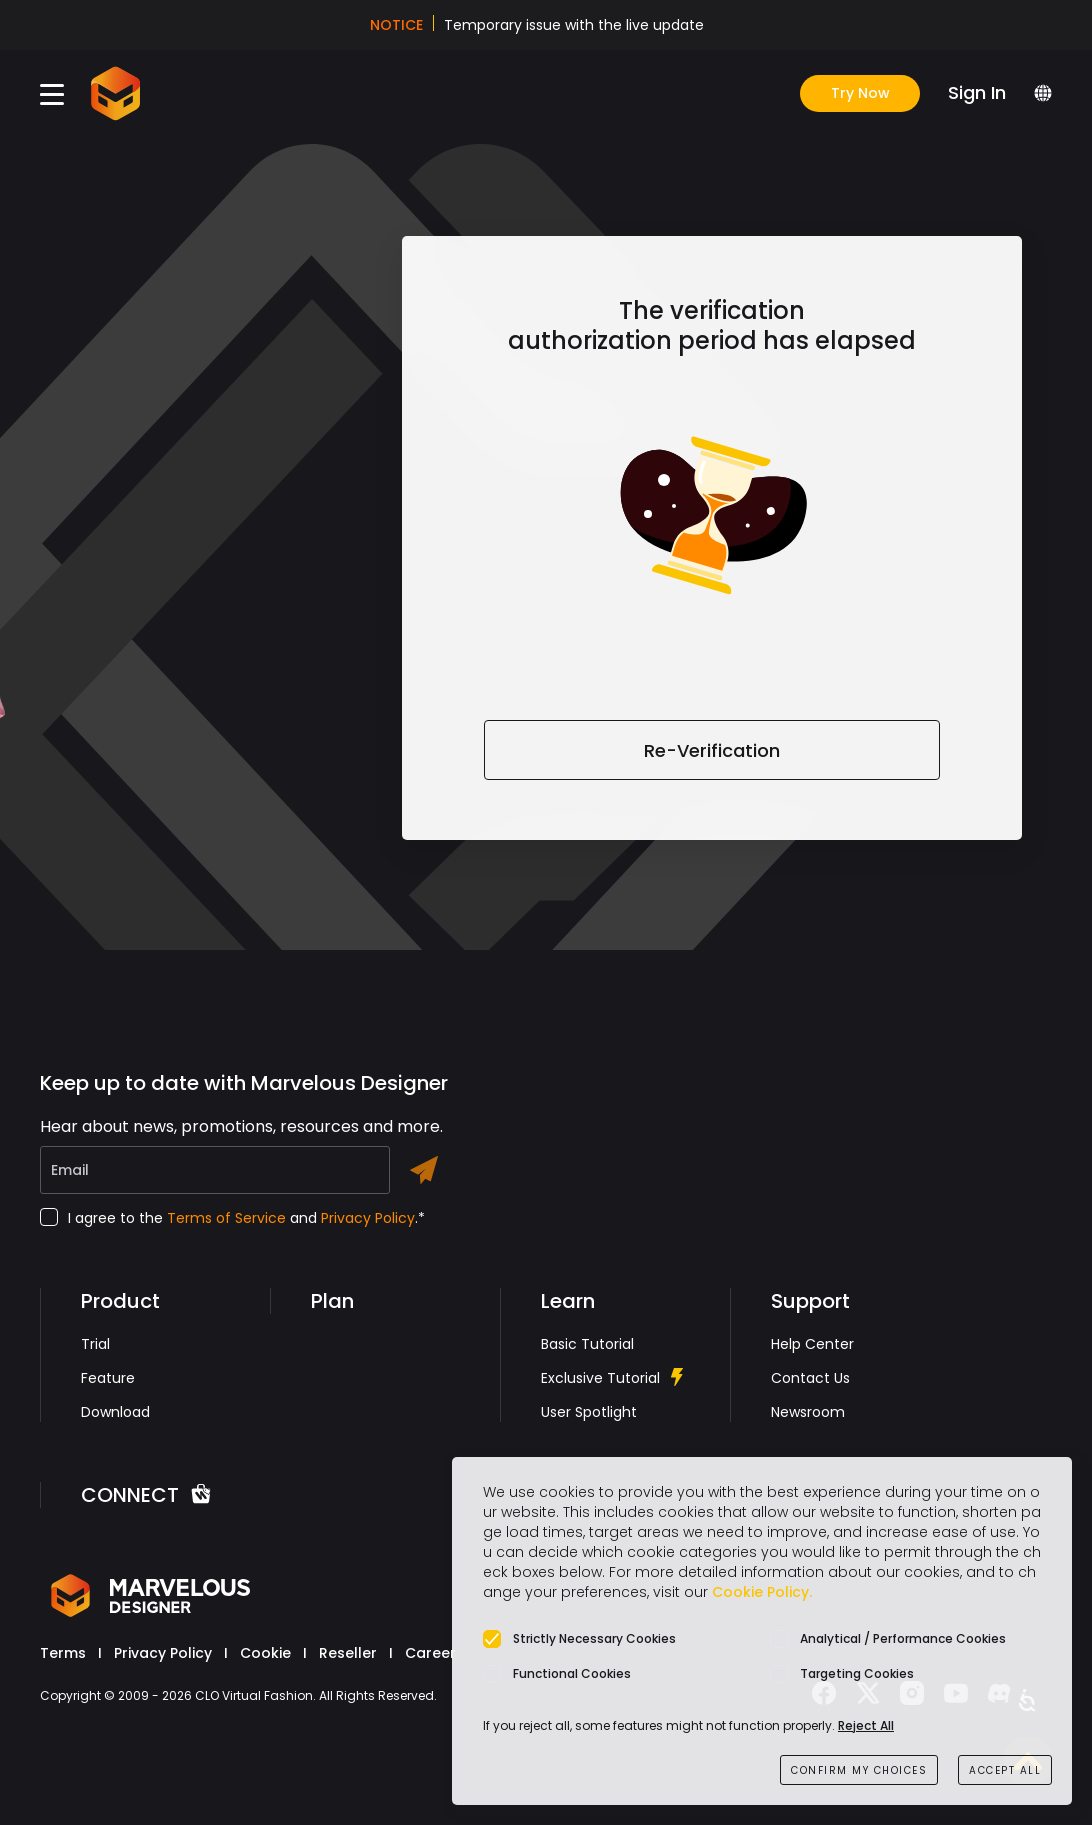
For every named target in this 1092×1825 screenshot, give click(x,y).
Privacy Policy (368, 1218)
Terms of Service (226, 1218)
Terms (63, 1653)
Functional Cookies (572, 1673)
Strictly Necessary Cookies (594, 1638)
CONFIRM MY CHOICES (859, 1770)
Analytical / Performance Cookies (903, 1638)
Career (430, 1653)
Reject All (866, 1725)
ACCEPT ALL (1005, 1770)
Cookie (265, 1653)
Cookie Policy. (762, 1592)
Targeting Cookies (857, 1673)
